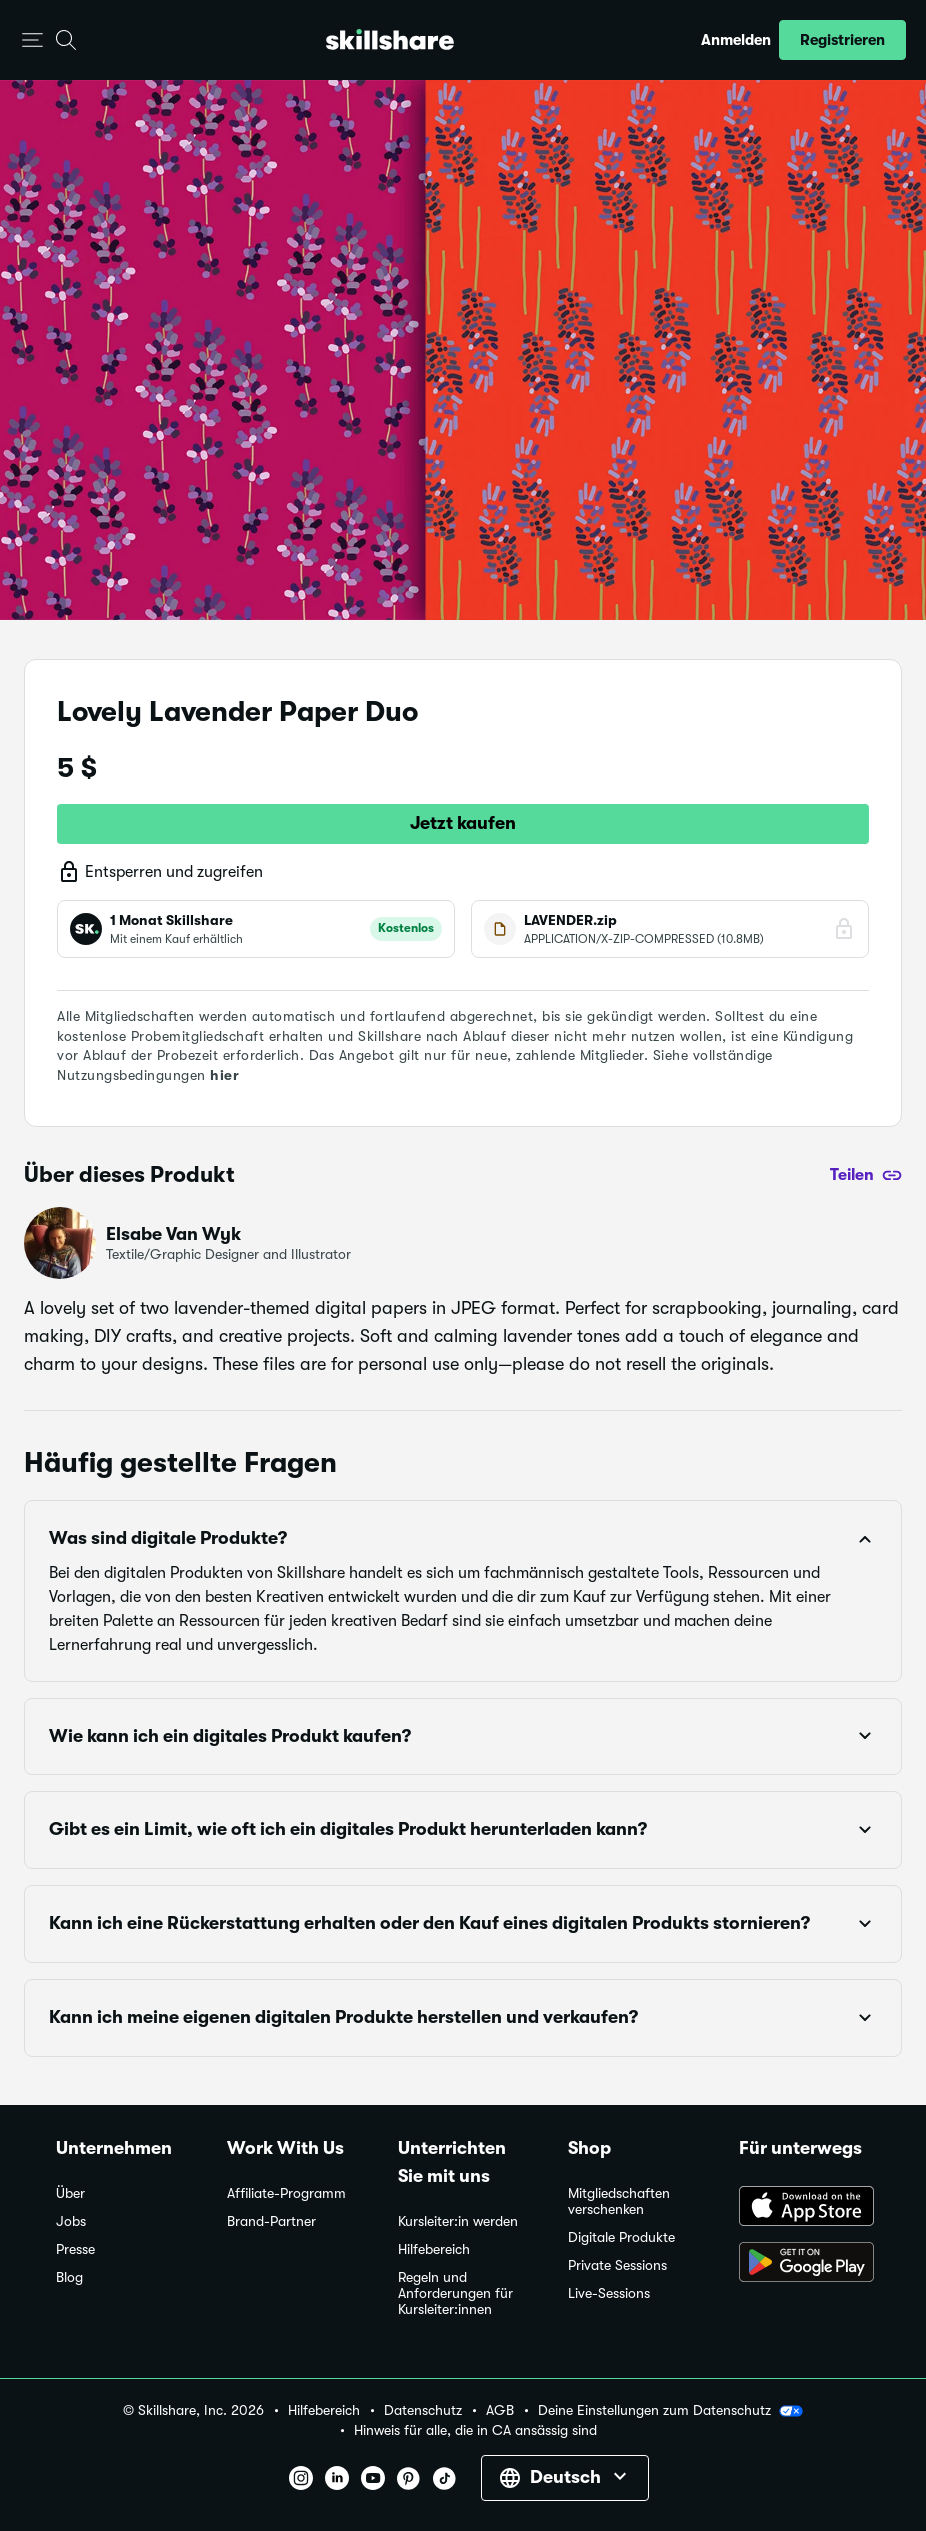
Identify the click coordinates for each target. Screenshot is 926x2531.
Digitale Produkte (621, 2237)
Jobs (71, 2221)
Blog (69, 2277)
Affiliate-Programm (286, 2193)
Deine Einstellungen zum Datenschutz (670, 2411)
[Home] (390, 39)
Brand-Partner (271, 2221)
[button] (32, 40)
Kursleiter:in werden (458, 2221)
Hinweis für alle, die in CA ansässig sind (475, 2430)
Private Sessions (617, 2265)
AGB (500, 2410)
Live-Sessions (609, 2293)
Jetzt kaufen (463, 823)
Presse (75, 2249)
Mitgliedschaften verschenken (619, 2201)
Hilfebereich (434, 2249)
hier (224, 1075)
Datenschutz (423, 2410)
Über (70, 2193)
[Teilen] (866, 1175)
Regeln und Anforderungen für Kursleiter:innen (455, 2293)
